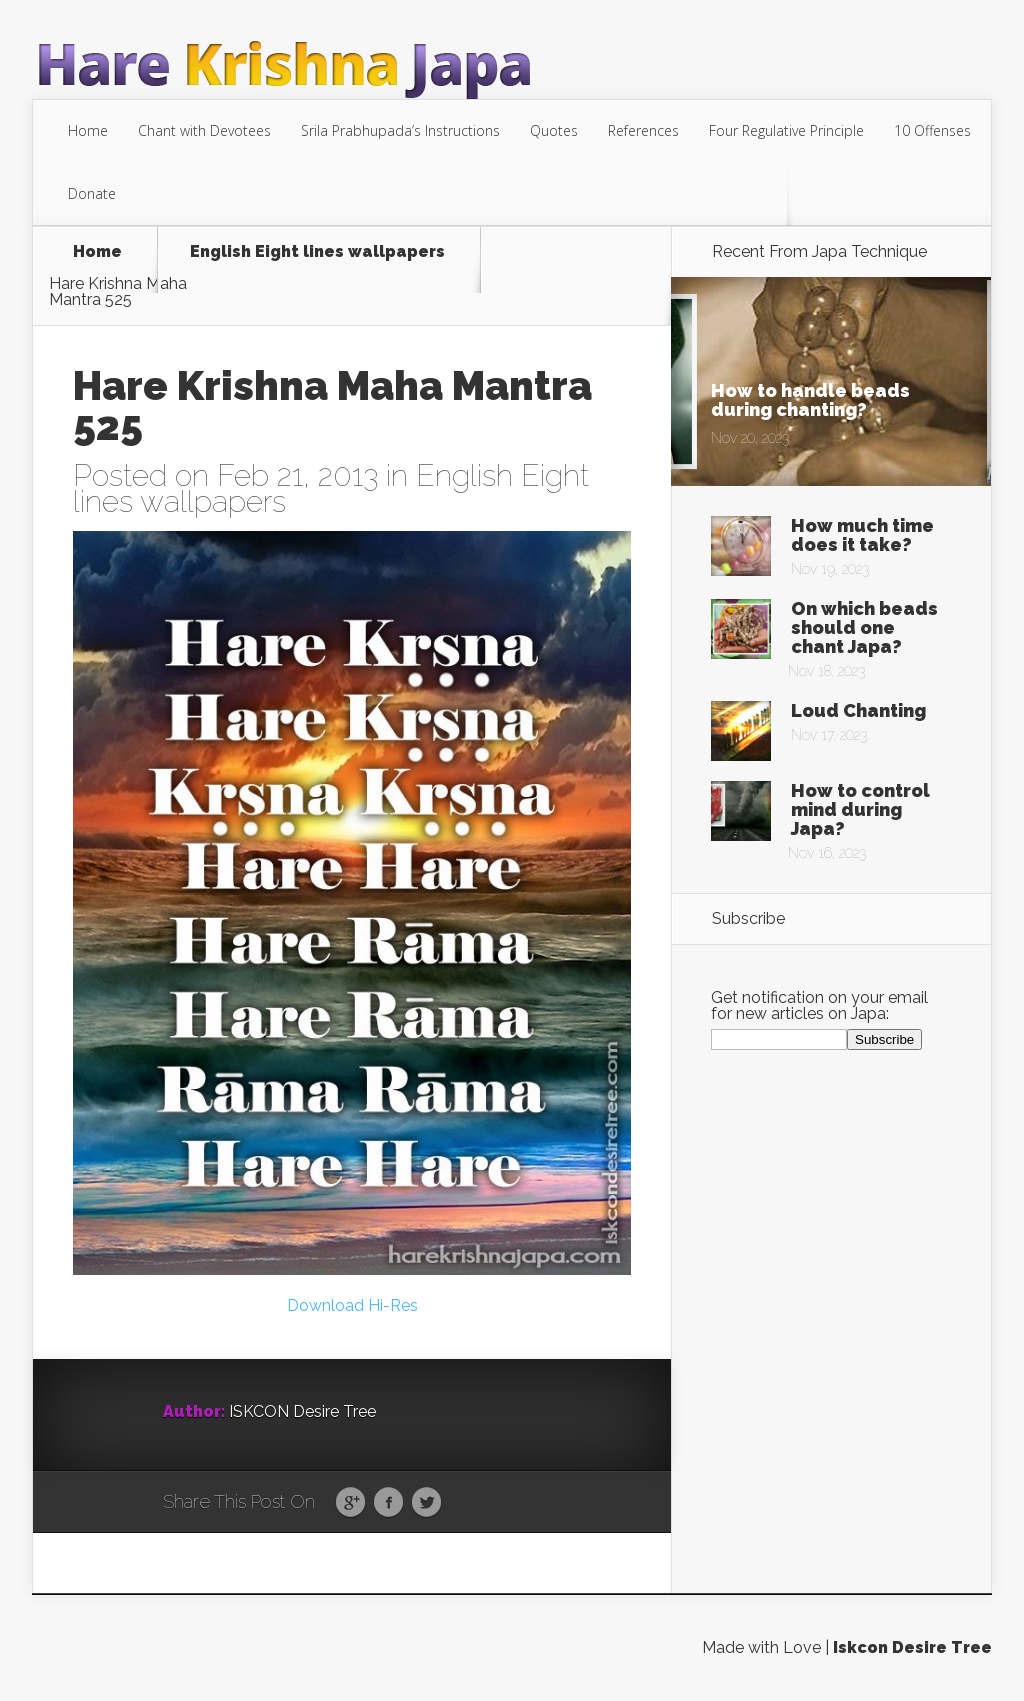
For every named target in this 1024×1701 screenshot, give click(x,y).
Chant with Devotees (204, 130)
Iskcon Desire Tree (912, 1647)
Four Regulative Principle (786, 130)
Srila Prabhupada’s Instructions (400, 130)
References (643, 130)
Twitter (426, 1503)
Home (88, 130)
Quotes (554, 130)
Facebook (388, 1503)
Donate (92, 193)
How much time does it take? (862, 535)
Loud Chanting (858, 710)
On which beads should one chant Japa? (864, 627)
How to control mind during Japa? (860, 809)
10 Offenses (932, 130)
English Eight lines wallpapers (317, 252)
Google (350, 1503)
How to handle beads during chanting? (810, 400)
